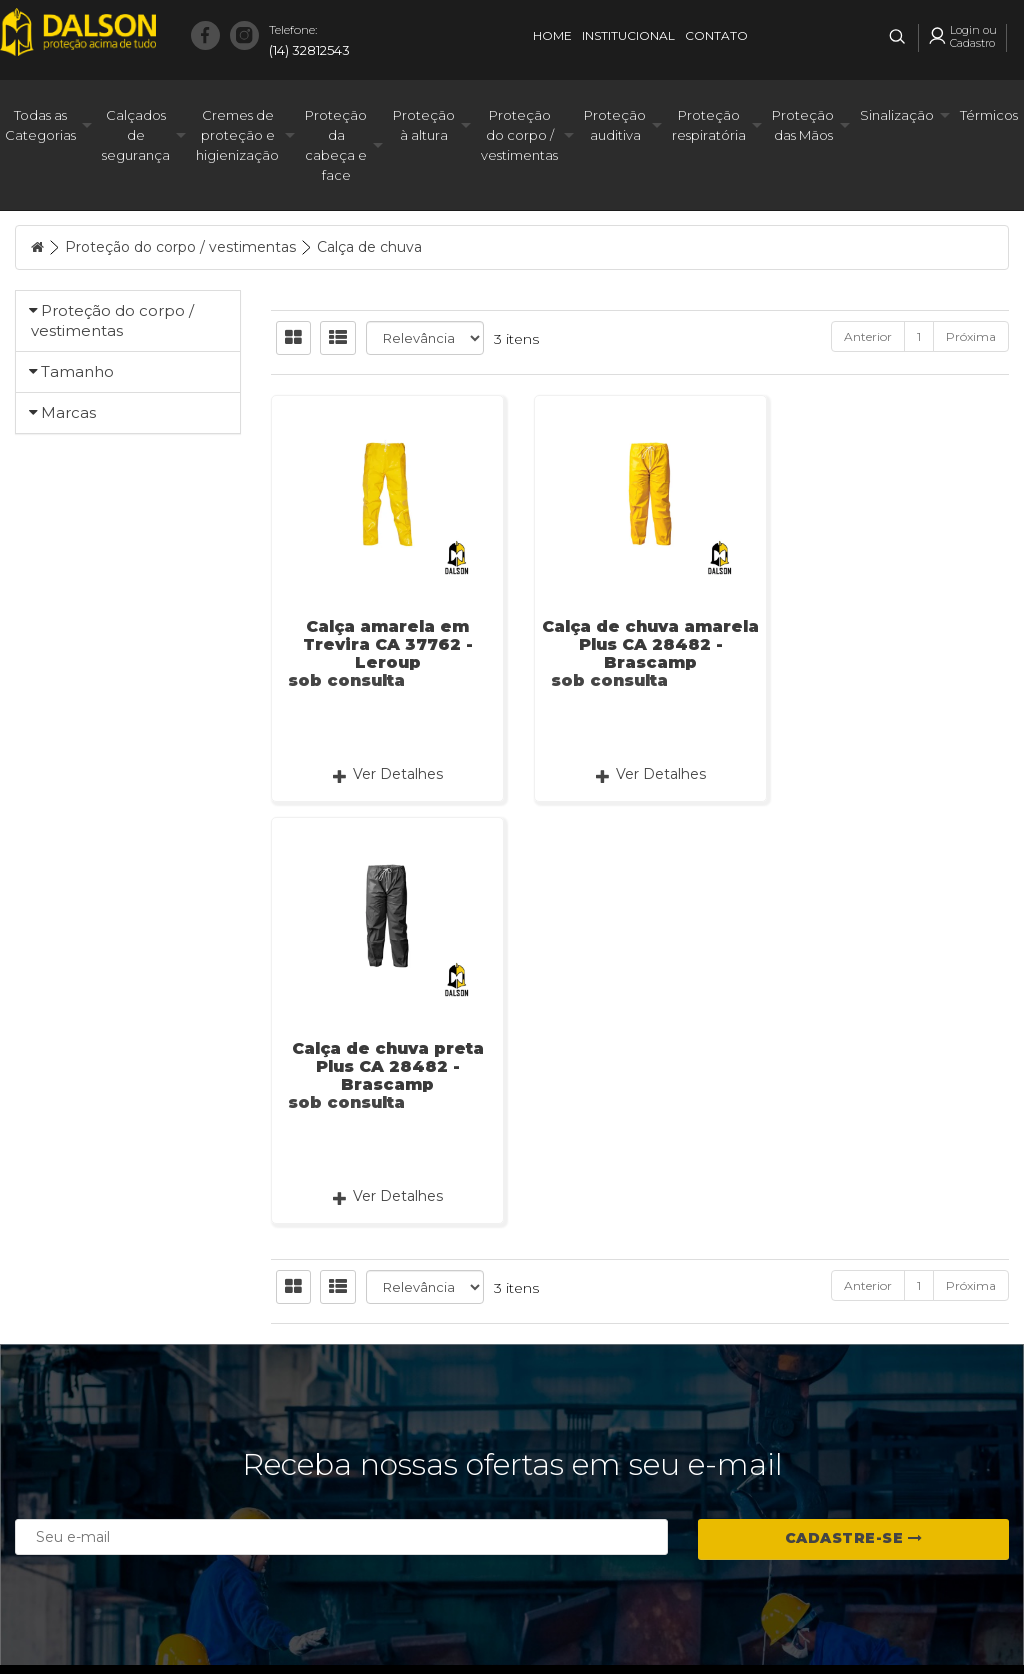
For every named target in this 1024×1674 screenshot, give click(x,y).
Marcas (68, 688)
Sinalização (897, 115)
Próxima (971, 336)
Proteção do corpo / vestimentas (519, 135)
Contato (716, 35)
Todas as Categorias (40, 125)
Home (552, 35)
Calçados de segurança (136, 135)
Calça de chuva (369, 247)
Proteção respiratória (709, 125)
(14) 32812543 (309, 38)
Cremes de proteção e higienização (237, 135)
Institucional (628, 35)
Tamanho (77, 443)
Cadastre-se (854, 1428)
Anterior (868, 336)
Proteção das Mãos (803, 125)
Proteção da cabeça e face (336, 145)
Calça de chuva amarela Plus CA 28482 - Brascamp (640, 644)
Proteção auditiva (615, 125)
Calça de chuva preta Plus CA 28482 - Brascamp (896, 644)
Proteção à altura (424, 125)
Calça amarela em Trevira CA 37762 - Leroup (384, 644)
